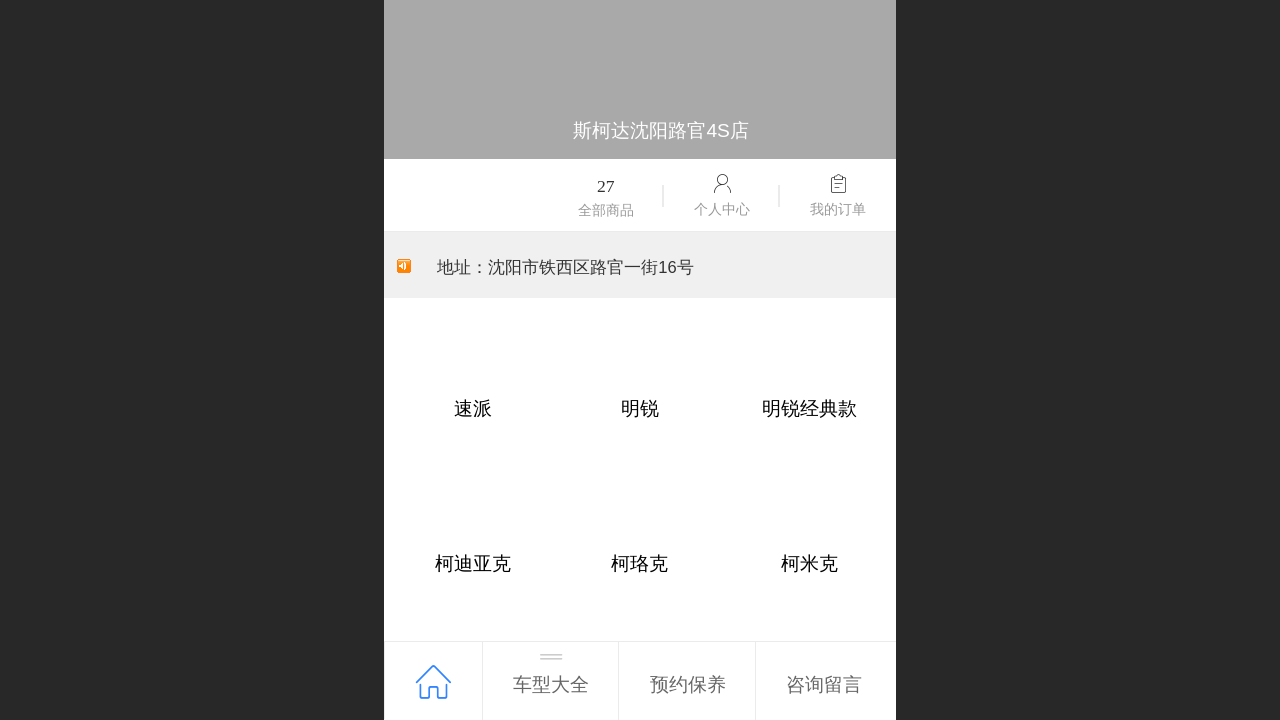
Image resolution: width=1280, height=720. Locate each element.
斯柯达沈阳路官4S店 (660, 130)
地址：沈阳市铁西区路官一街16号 (567, 267)
